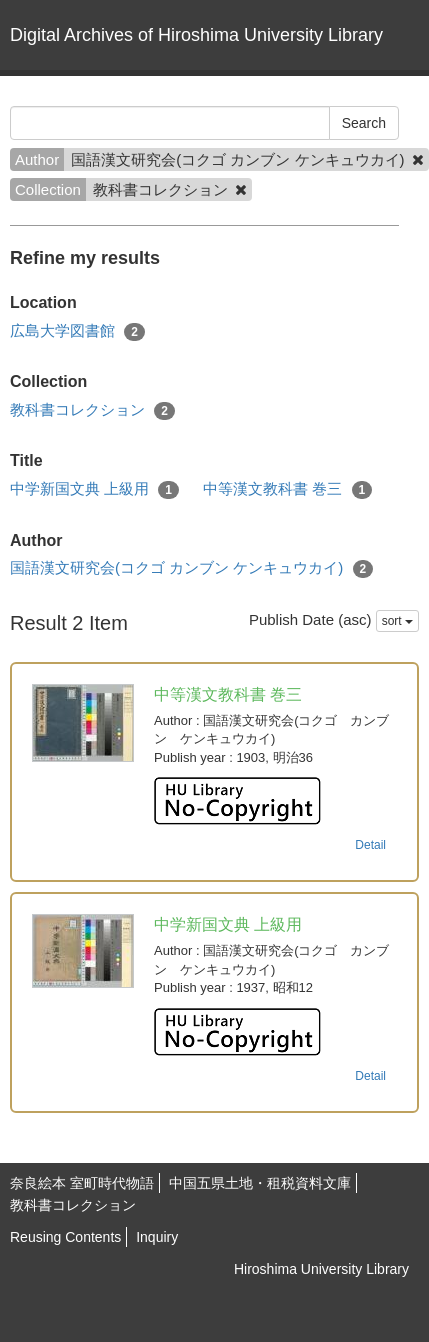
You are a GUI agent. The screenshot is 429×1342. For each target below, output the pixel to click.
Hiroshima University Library (321, 1269)
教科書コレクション (92, 410)
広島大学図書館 (77, 331)
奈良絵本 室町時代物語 (82, 1183)
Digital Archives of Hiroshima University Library (196, 35)
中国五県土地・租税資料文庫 (260, 1183)
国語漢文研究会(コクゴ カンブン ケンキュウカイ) (191, 568)
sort (397, 621)
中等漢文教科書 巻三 (287, 489)
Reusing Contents (65, 1237)
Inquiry (157, 1237)
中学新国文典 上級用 (94, 489)
